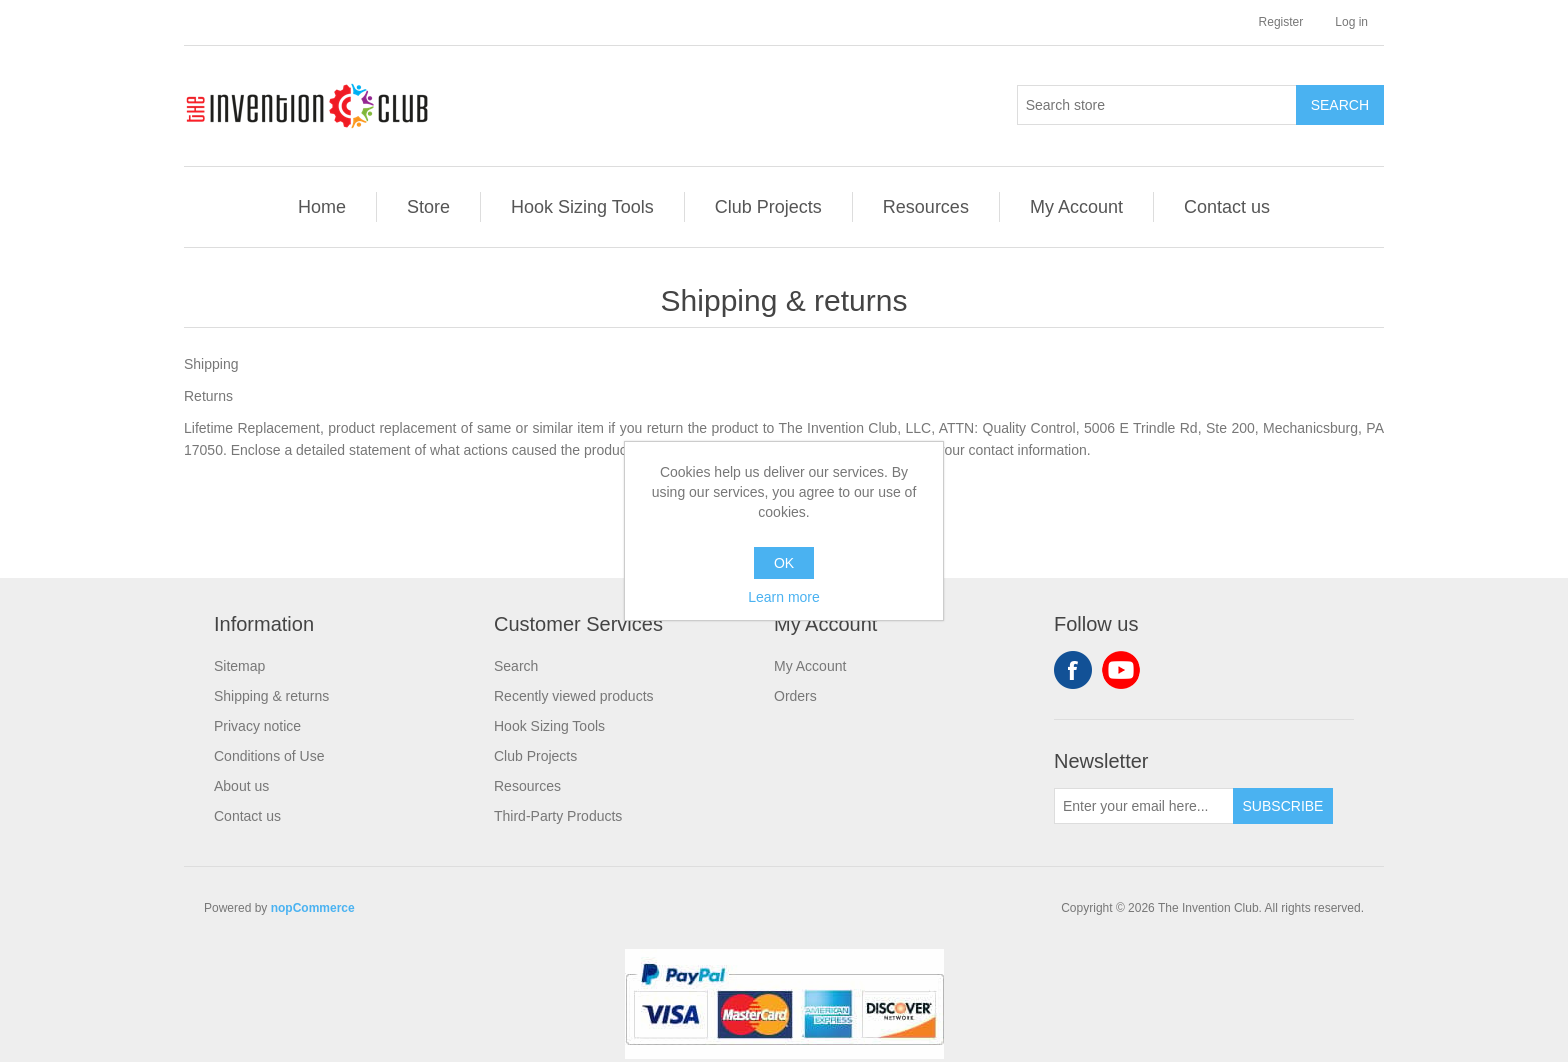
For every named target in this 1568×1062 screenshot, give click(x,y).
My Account (1076, 207)
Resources (926, 207)
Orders (795, 696)
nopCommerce (313, 908)
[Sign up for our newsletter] (1144, 806)
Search (516, 666)
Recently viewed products (574, 696)
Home (322, 207)
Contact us (1227, 207)
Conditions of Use (269, 756)
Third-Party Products (558, 816)
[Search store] (1157, 105)
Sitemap (239, 666)
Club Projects (768, 207)
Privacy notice (257, 726)
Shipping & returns (271, 696)
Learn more (784, 597)
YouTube (1121, 670)
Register (1281, 22)
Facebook (1073, 670)
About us (241, 786)
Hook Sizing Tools (582, 207)
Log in (1351, 22)
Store (428, 207)
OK (784, 563)
